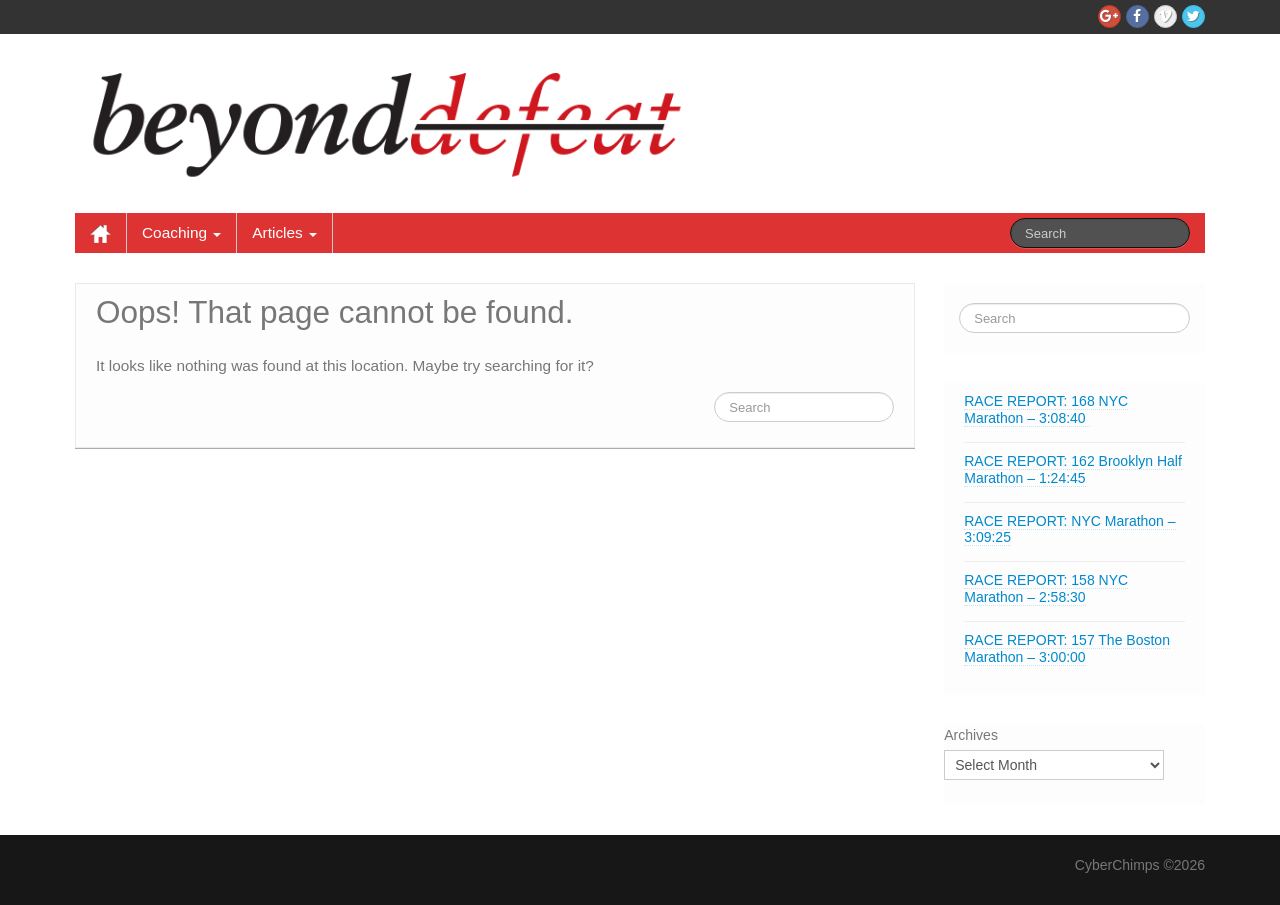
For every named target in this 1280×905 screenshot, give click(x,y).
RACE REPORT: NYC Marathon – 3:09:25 (1069, 529)
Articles (284, 232)
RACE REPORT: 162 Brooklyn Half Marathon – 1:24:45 (1073, 469)
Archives (971, 735)
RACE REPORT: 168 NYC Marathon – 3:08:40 (1046, 409)
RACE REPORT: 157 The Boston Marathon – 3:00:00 (1067, 648)
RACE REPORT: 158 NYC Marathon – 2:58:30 (1046, 588)
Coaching (181, 232)
